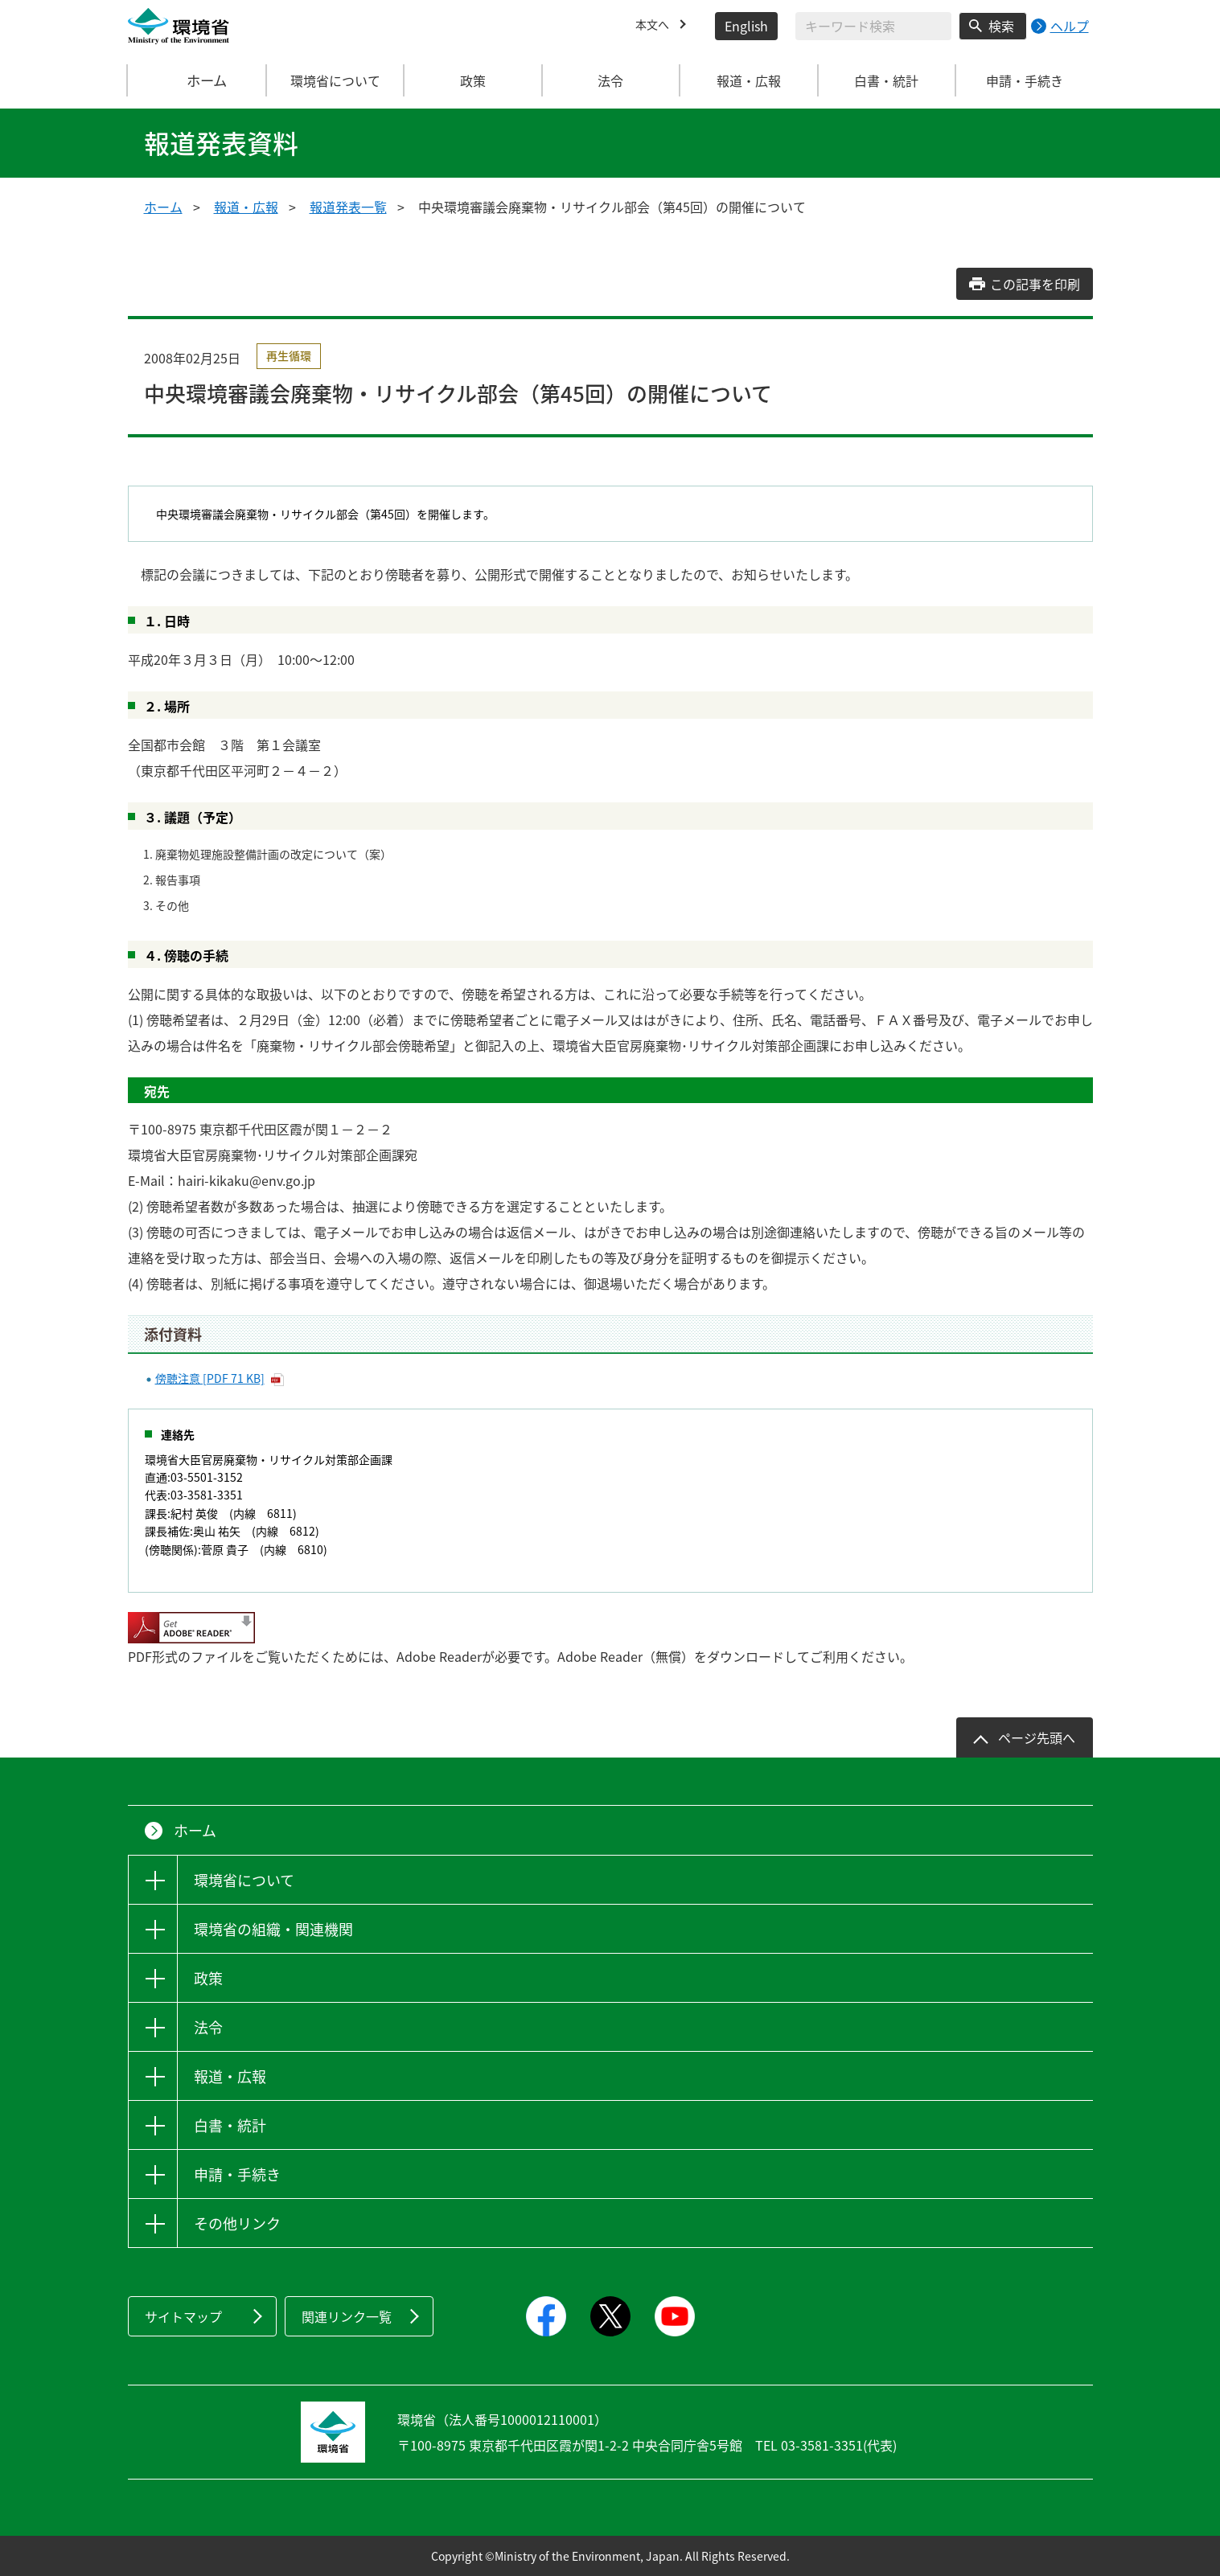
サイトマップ (183, 2316)
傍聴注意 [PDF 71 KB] (210, 1378)
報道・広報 (246, 206)
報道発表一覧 (348, 206)
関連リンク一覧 (347, 2316)
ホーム (197, 80)
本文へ (654, 25)
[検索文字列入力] (873, 26)
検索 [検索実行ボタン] (1001, 25)
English (746, 25)
